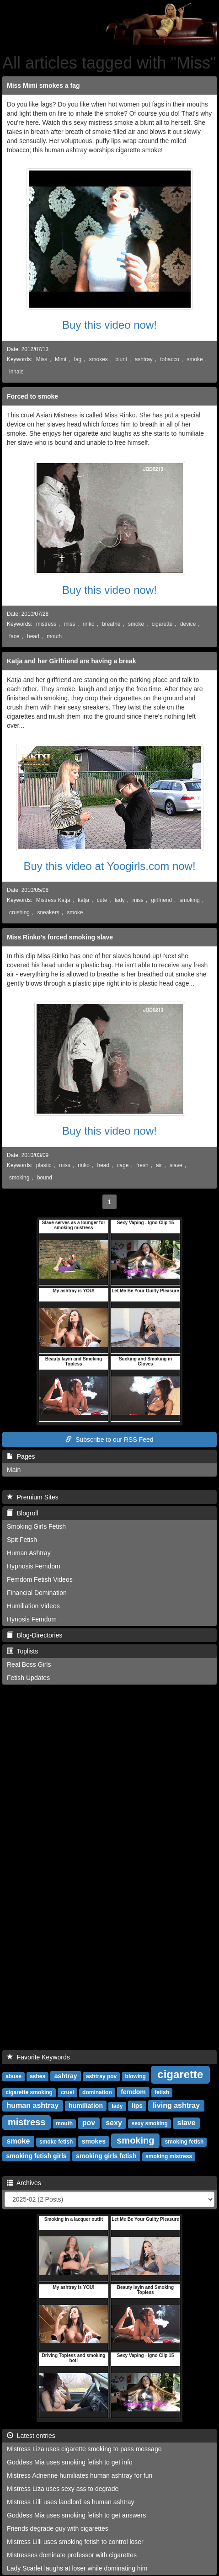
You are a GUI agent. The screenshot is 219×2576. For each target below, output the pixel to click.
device (188, 624)
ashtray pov (101, 2076)
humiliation (86, 2105)
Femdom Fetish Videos (40, 1579)
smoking (190, 900)
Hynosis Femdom (32, 1619)
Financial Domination (37, 1592)
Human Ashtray (29, 1553)
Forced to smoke (32, 396)
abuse (13, 2076)
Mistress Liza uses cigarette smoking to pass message (84, 2449)
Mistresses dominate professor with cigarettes (72, 2555)
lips (137, 2105)
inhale (16, 371)
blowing (135, 2076)
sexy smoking (149, 2123)
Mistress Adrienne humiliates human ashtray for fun (79, 2475)
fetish (162, 2092)
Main (14, 1469)
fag (78, 359)
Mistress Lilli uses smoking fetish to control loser (75, 2541)
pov (88, 2123)
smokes (98, 359)
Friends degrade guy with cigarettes (57, 2528)
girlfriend (161, 900)
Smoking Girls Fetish (36, 1526)
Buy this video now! (109, 325)
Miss (41, 359)
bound (44, 1177)
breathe (111, 624)
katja (83, 900)
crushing (19, 912)
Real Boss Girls (29, 1664)
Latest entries (31, 2435)
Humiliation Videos (33, 1606)
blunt (121, 359)
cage (123, 1165)
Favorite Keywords (38, 2057)
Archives (24, 2183)
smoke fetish (56, 2142)
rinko (89, 624)
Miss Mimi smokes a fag (43, 85)
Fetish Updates (28, 1677)
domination (97, 2092)
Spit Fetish (22, 1539)
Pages (21, 1456)
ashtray (144, 359)
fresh (142, 1165)
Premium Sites (33, 1497)
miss (69, 624)
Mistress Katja (53, 900)
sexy (114, 2123)
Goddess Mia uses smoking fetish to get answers (76, 2515)
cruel (67, 2092)
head (33, 636)
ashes (37, 2076)
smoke (195, 359)
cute (102, 900)
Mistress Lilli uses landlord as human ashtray (70, 2502)
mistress (46, 624)
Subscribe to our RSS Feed (109, 1439)
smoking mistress (168, 2156)
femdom (133, 2092)
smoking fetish (184, 2142)
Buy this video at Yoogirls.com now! (109, 866)
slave (176, 1165)
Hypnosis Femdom (33, 1566)
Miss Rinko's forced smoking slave (60, 937)
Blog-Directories (34, 1635)
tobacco (169, 359)
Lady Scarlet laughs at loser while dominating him (77, 2568)
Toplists (22, 1651)
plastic (44, 1165)
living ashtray (176, 2105)
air (159, 1165)
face (14, 636)
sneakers (48, 912)
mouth (54, 636)
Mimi (60, 359)
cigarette (162, 624)
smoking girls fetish (106, 2156)
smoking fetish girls (36, 2156)
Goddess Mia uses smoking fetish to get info (70, 2462)
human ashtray (33, 2105)
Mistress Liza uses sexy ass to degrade (62, 2488)
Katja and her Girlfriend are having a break (71, 661)
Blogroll (22, 1513)
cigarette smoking (29, 2092)
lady (120, 900)
